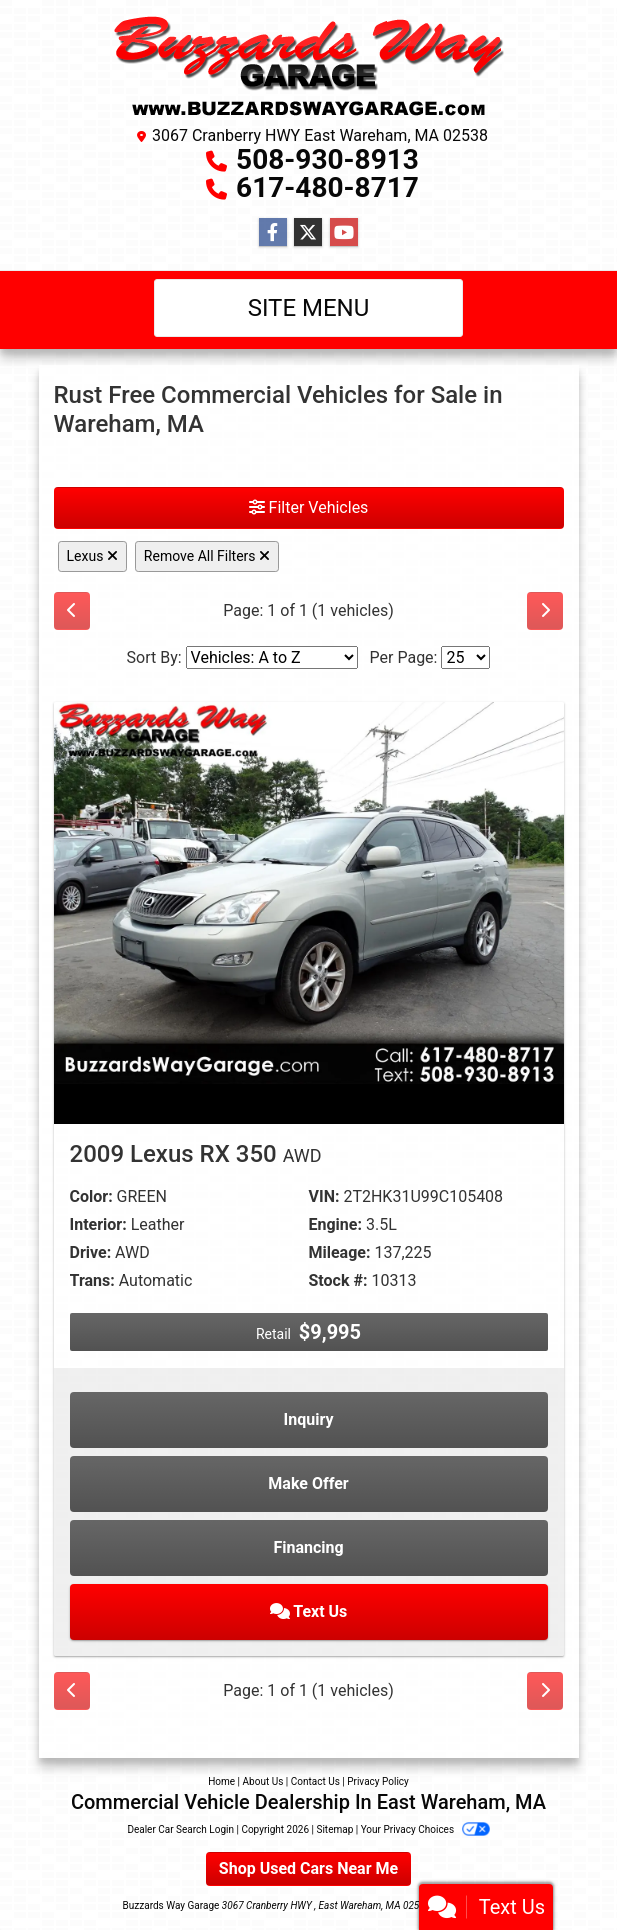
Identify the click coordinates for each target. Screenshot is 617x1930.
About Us (263, 1781)
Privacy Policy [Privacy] (378, 1781)
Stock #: (338, 1280)
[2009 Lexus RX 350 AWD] (309, 891)
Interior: (98, 1224)
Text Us (309, 1611)
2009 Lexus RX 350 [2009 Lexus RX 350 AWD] (196, 1154)
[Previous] (72, 611)
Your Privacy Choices (425, 1829)
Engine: (335, 1224)
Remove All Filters (207, 556)
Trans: (92, 1280)
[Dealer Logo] (309, 66)
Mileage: (340, 1252)
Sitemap (334, 1829)
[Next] (545, 611)
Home (221, 1781)
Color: (91, 1196)
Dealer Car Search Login (180, 1829)
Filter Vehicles (309, 507)
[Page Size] (465, 657)
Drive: (91, 1252)
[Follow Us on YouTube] (344, 233)
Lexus (92, 556)
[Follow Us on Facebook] (273, 233)
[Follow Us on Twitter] (308, 233)
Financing (308, 1547)
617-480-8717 (327, 187)
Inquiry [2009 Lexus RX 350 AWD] (309, 1419)
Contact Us (315, 1781)
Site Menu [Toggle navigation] (309, 308)
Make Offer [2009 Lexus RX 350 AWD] (308, 1483)
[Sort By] (272, 657)
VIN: (324, 1196)
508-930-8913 (327, 159)
